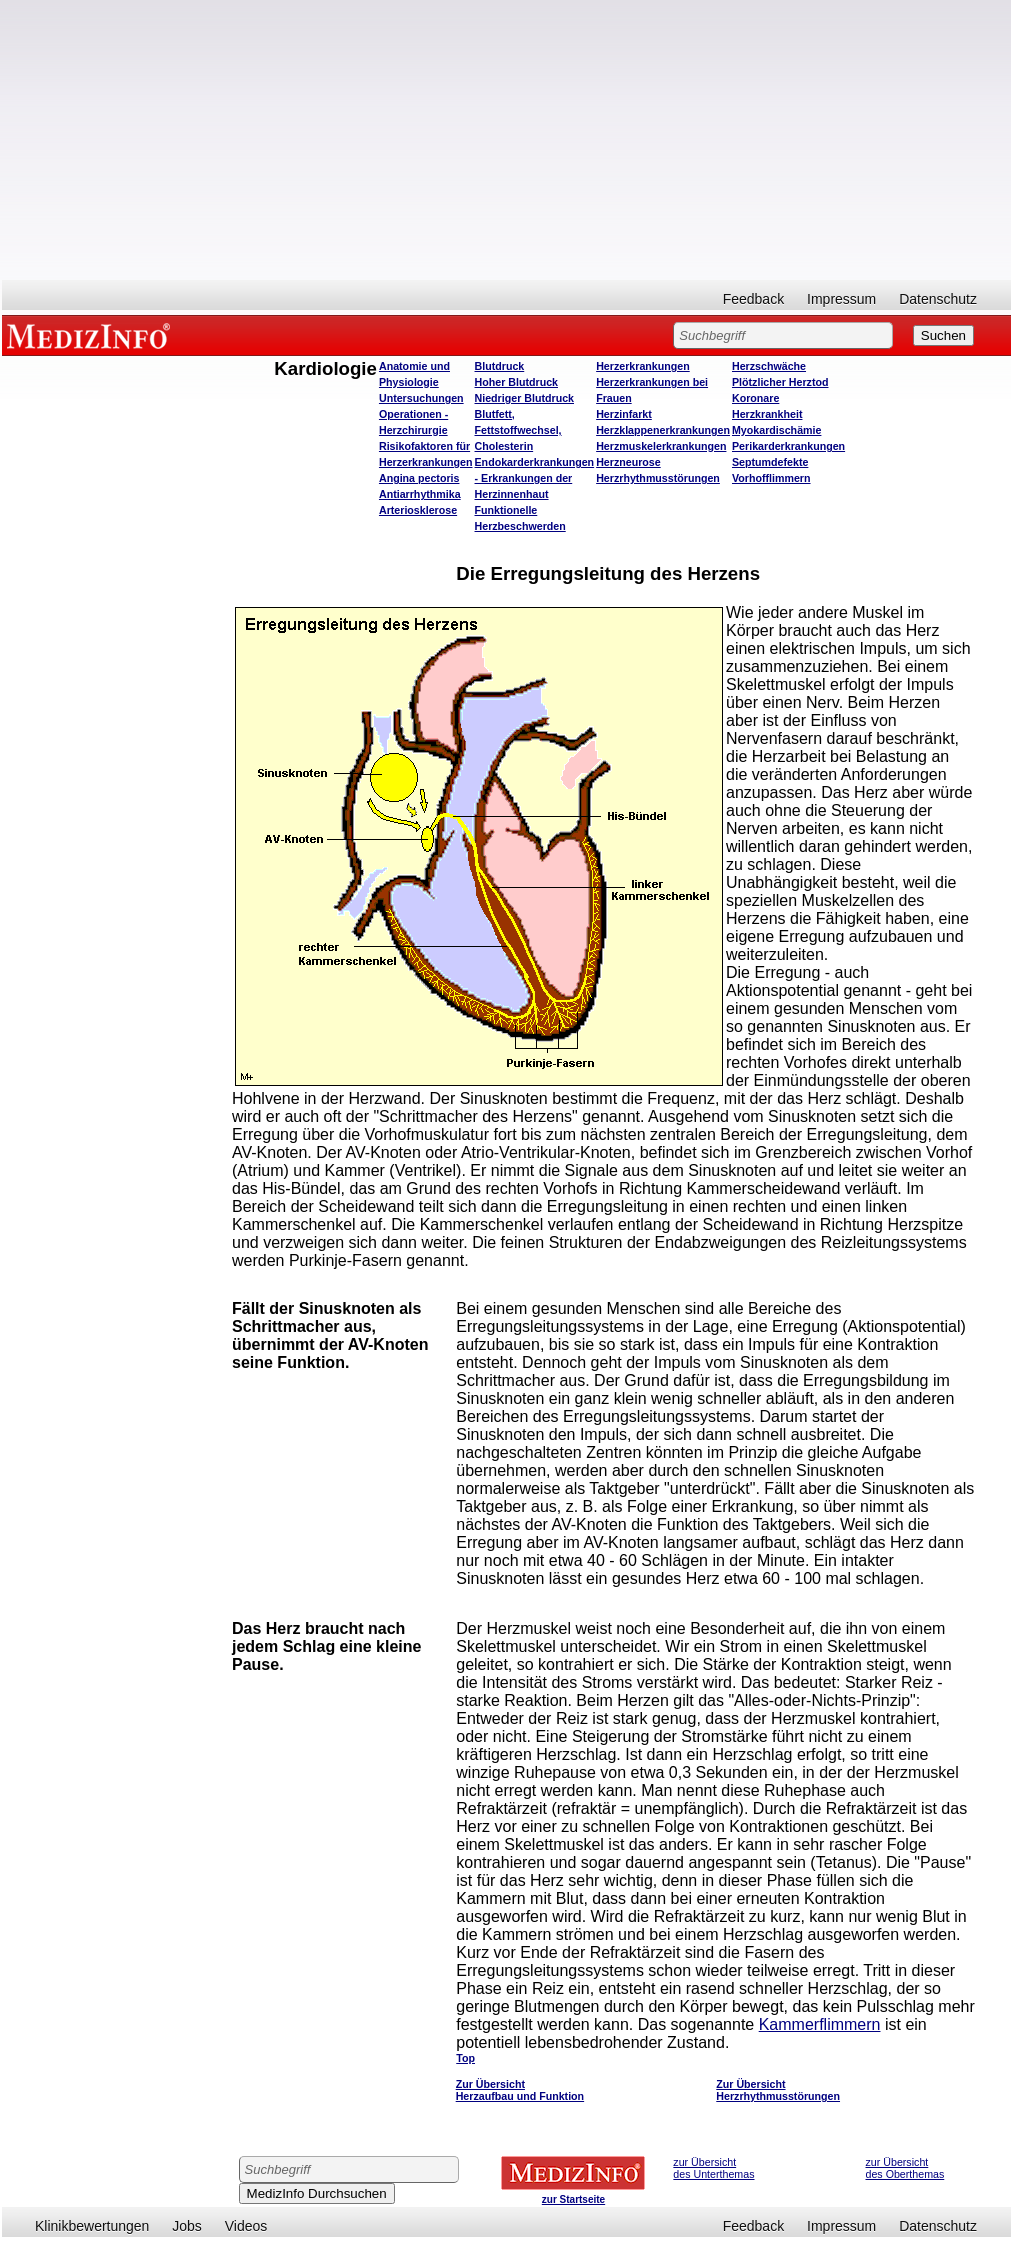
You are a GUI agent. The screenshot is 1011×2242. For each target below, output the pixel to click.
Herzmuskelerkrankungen (661, 446)
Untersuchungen (421, 398)
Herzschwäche (769, 366)
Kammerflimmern (820, 2024)
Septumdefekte (770, 462)
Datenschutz (938, 299)
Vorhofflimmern (771, 478)
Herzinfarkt (624, 414)
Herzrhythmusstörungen (658, 478)
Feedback (753, 299)
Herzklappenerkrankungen (663, 430)
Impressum (841, 299)
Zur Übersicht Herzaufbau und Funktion (520, 2090)
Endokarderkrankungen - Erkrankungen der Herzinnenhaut (535, 478)
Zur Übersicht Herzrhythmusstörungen (778, 2090)
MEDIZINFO (92, 335)
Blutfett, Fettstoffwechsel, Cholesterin (518, 430)
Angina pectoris (419, 478)
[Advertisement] (506, 140)
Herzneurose (628, 462)
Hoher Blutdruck (516, 382)
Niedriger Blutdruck (524, 398)
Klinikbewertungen (92, 2226)
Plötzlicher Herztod (780, 382)
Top (465, 2058)
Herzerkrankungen (643, 366)
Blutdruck (500, 366)
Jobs (187, 2226)
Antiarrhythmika (420, 494)
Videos (246, 2226)
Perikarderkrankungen (788, 446)
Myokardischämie (776, 430)
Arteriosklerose (418, 510)
